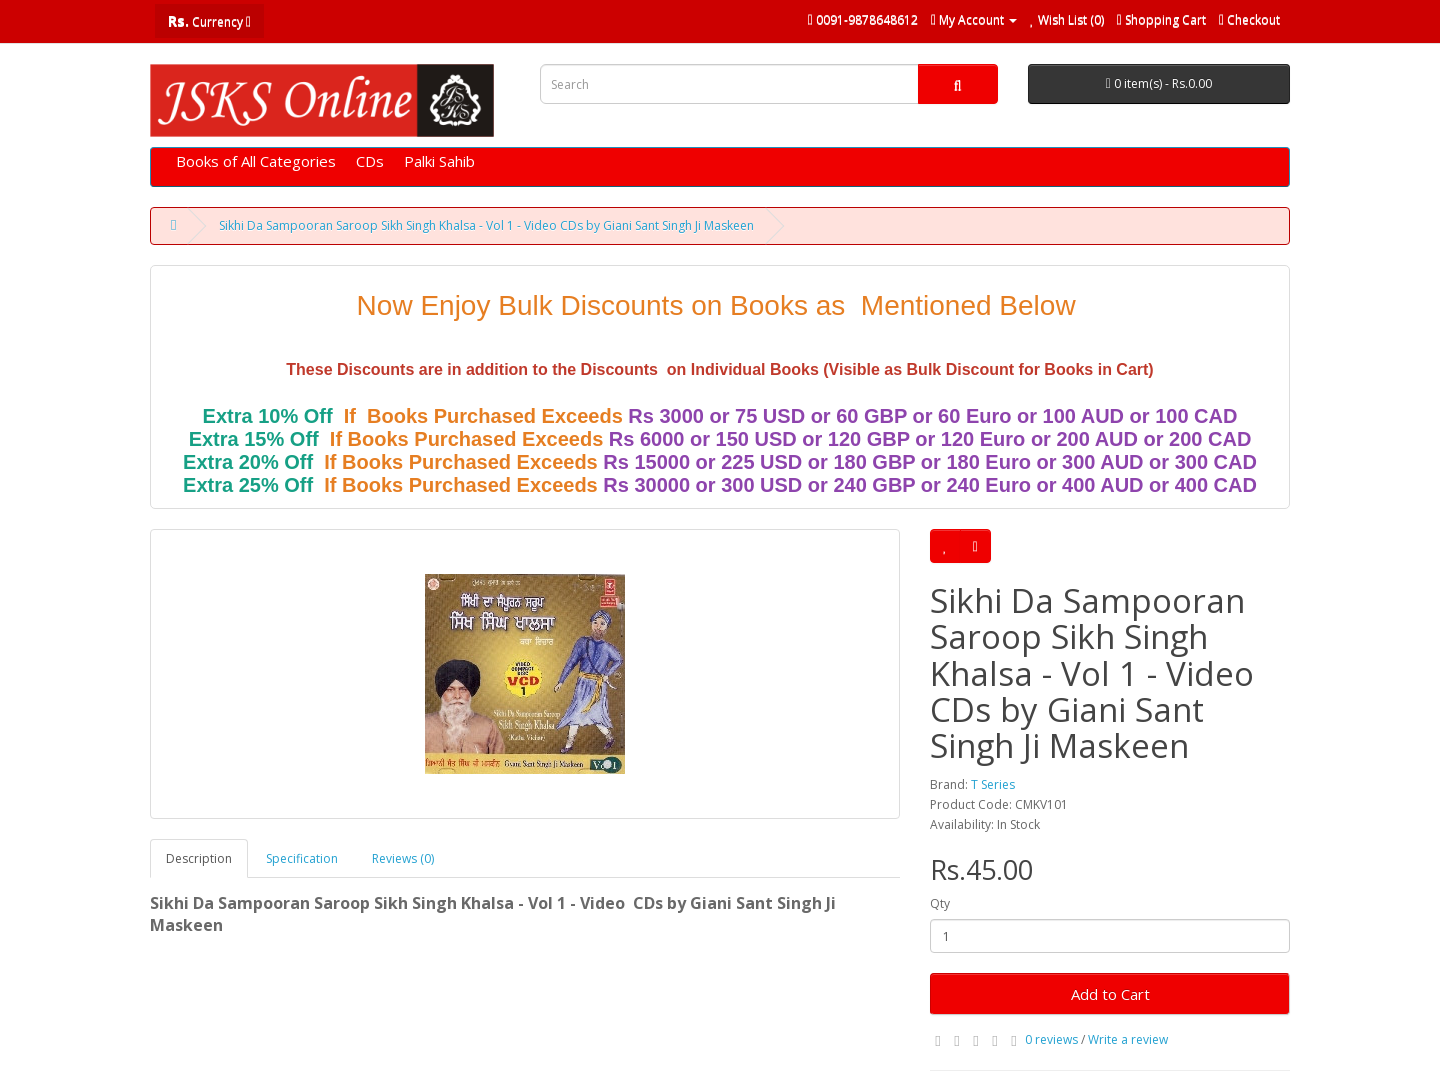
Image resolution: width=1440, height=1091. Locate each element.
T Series (993, 784)
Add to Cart (1110, 994)
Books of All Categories (256, 161)
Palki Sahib (439, 161)
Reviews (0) (403, 858)
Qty (940, 903)
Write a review (1128, 1039)
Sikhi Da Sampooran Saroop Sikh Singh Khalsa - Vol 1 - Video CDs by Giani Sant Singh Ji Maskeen (486, 225)
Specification (302, 858)
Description (199, 858)
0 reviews (1051, 1039)
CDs (370, 161)
